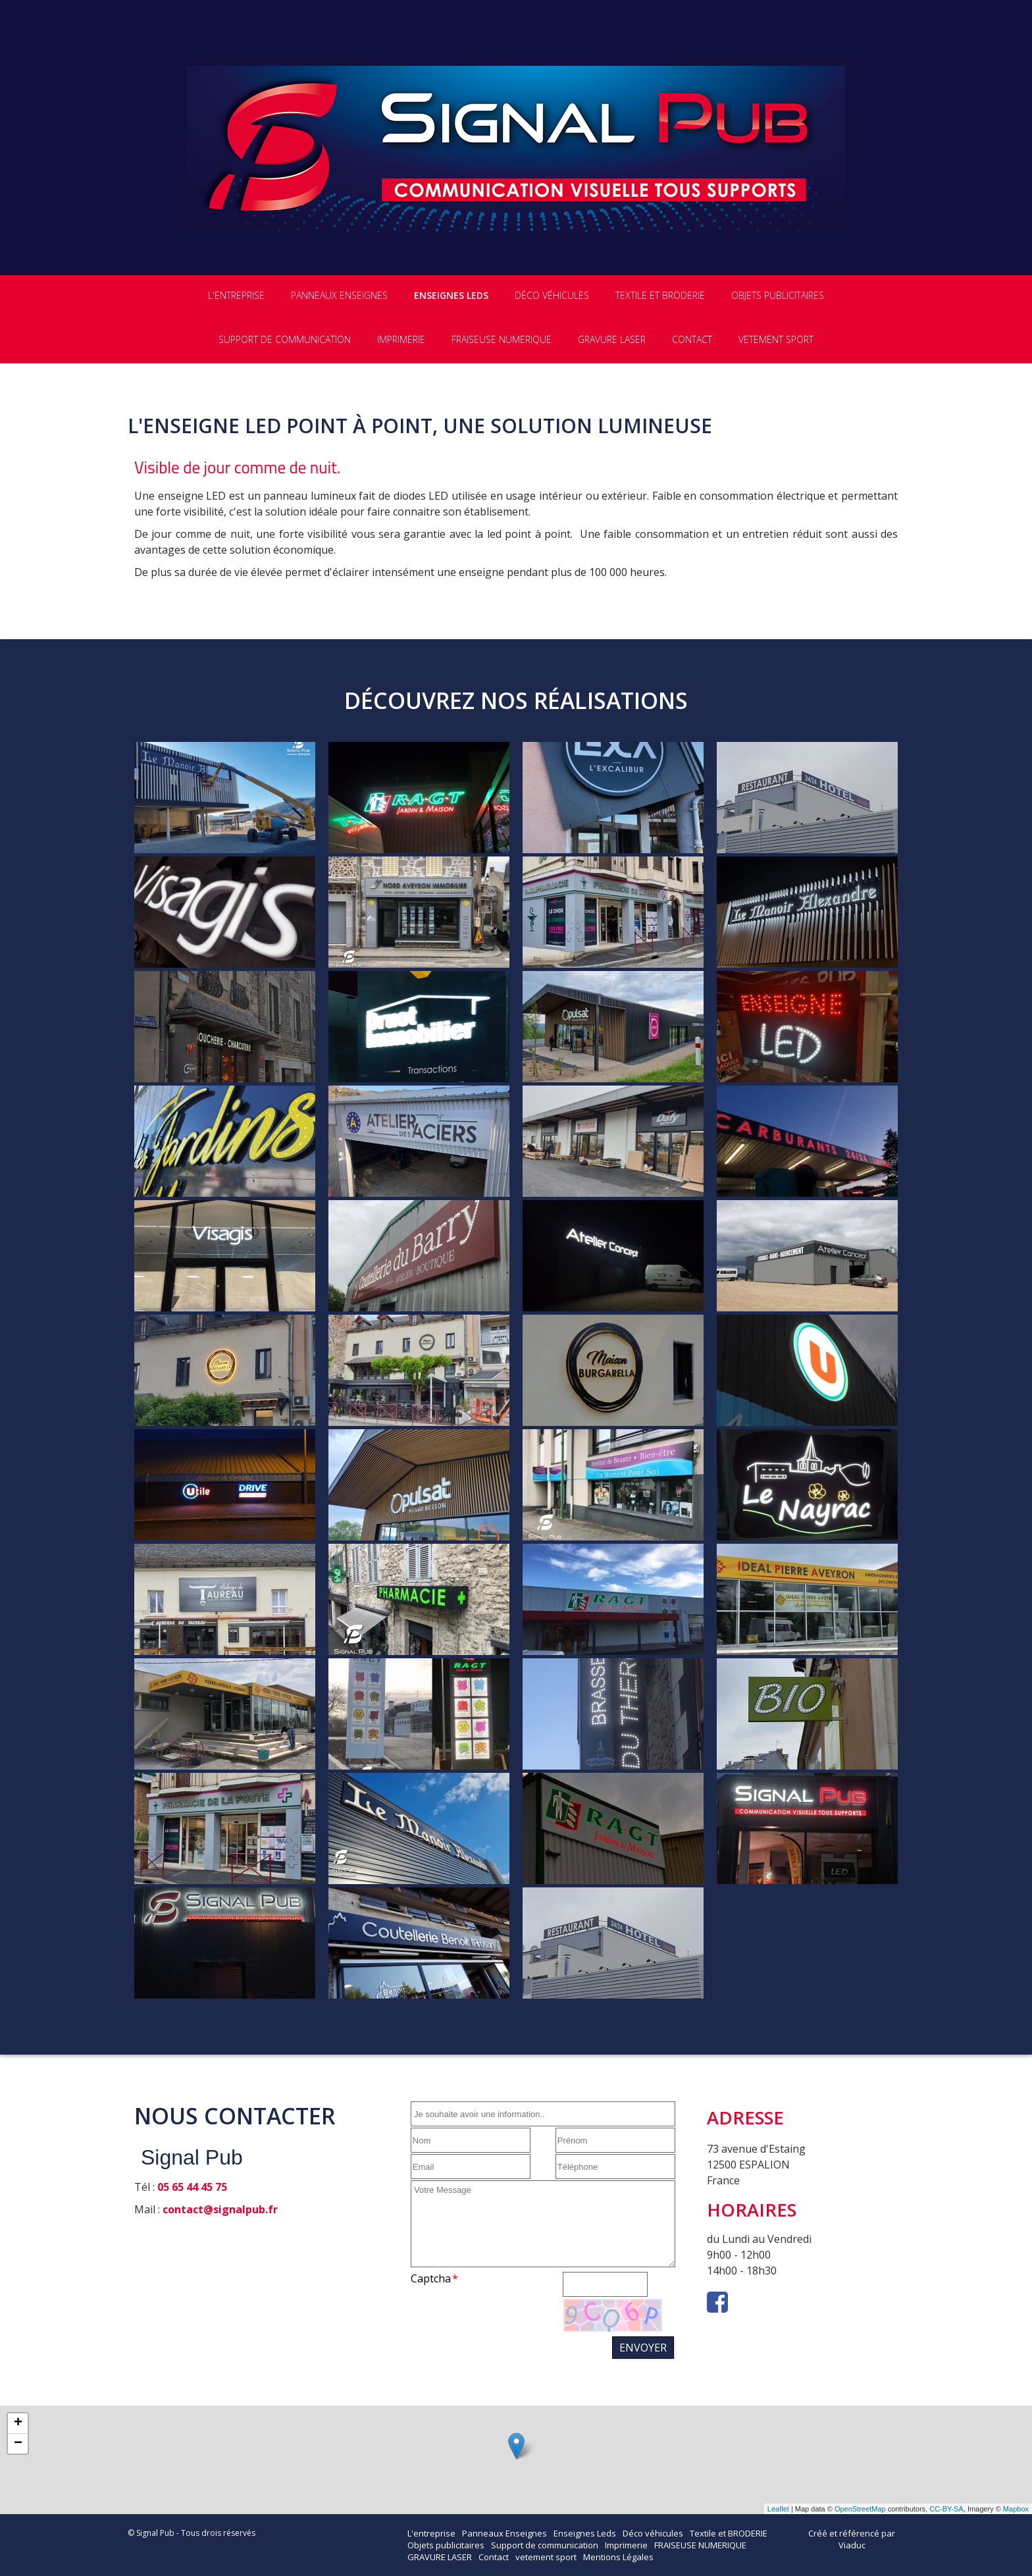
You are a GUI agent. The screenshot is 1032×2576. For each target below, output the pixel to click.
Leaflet (778, 2509)
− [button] (18, 2444)
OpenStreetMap (860, 2509)
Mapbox (1016, 2509)
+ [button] (18, 2423)
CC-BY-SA (946, 2509)
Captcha (431, 2278)
